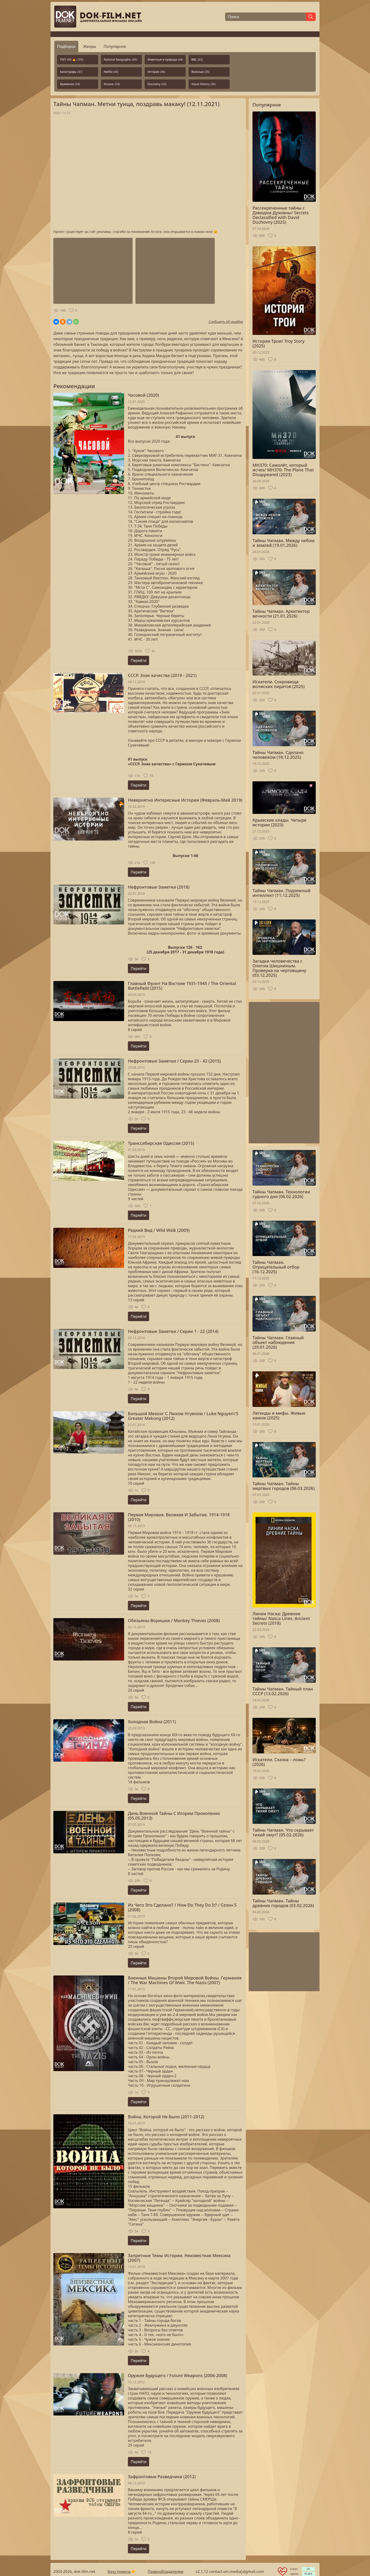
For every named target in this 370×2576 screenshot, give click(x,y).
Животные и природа (165, 60)
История (156, 72)
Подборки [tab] (66, 46)
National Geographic (120, 60)
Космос (112, 84)
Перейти (138, 660)
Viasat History (203, 84)
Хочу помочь (119, 2571)
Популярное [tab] (115, 46)
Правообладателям (166, 2571)
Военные (200, 72)
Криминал (70, 84)
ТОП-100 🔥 (71, 60)
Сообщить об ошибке (226, 321)
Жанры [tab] (89, 46)
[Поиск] (265, 16)
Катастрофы (71, 72)
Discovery (156, 84)
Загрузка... (148, 172)
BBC (197, 60)
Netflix (111, 72)
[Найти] (311, 16)
